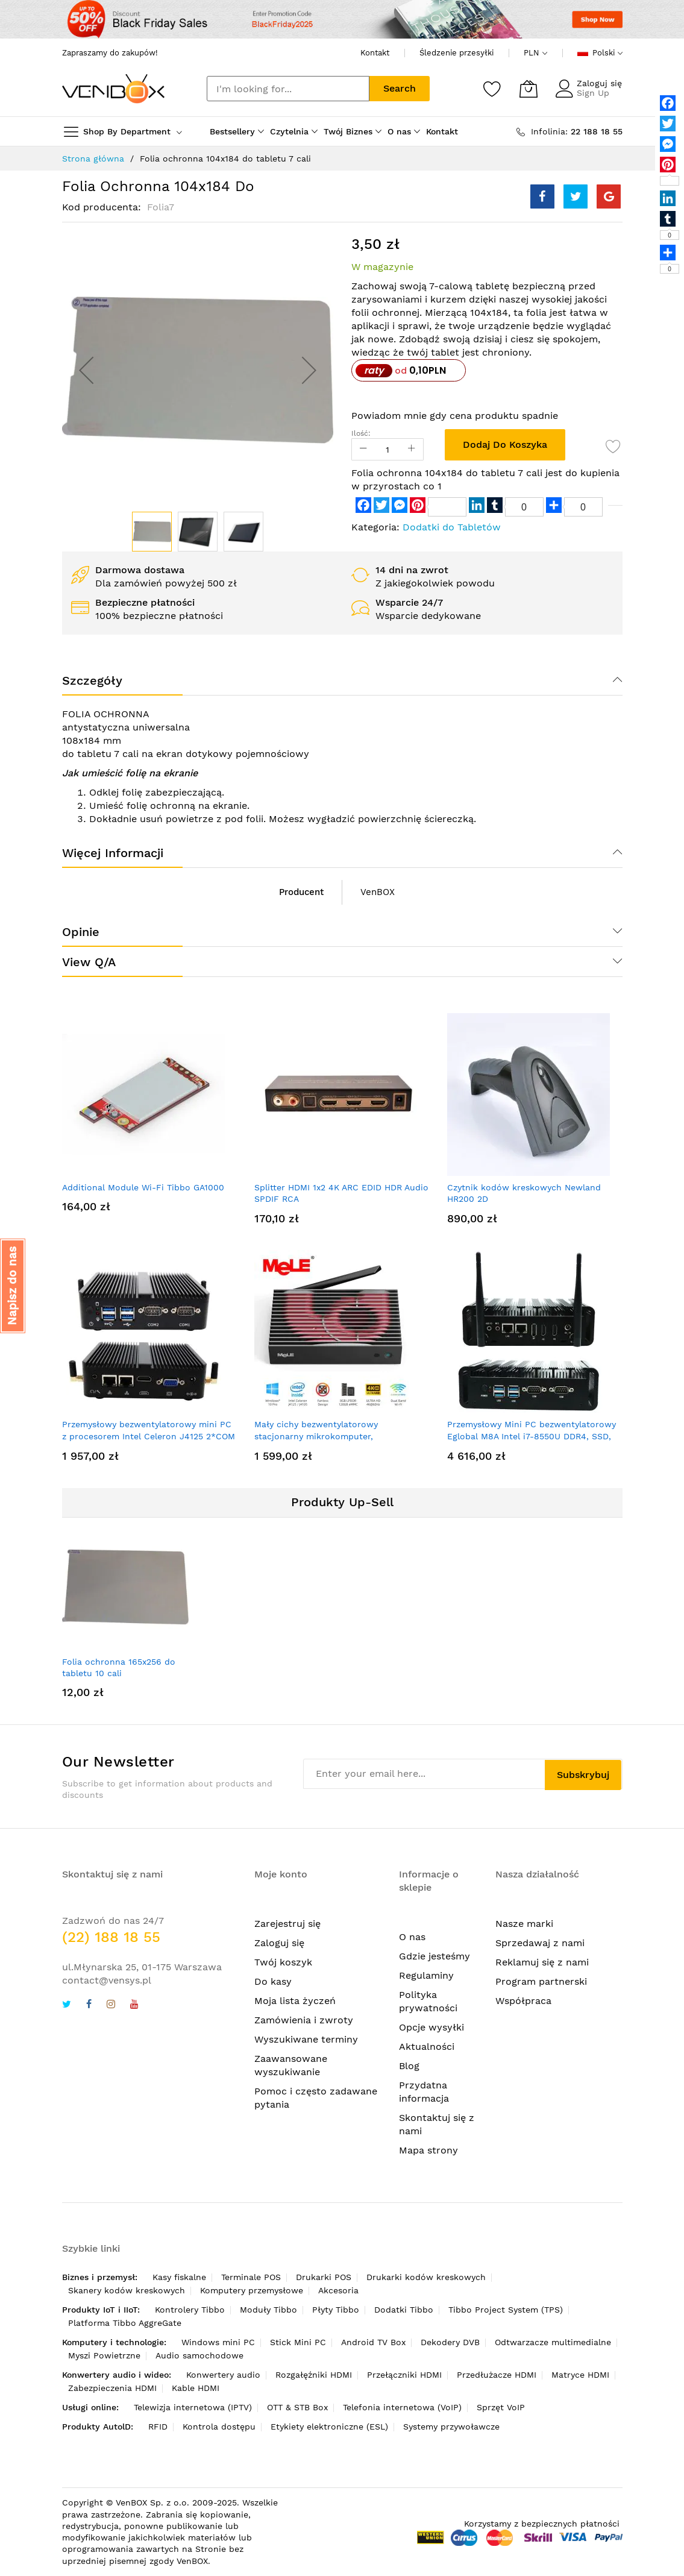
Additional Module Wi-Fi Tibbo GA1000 (143, 1187)
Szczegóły (92, 680)
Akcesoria (338, 2290)
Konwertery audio (223, 2375)
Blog (409, 2066)
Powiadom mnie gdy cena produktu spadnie (454, 415)
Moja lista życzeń (295, 2000)
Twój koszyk (283, 1962)
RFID (158, 2426)
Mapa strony (428, 2150)
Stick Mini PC (298, 2342)
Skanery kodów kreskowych (126, 2290)
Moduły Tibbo (268, 2309)
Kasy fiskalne (179, 2277)
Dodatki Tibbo (403, 2309)
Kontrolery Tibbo (190, 2309)
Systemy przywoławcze (451, 2426)
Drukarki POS (323, 2277)
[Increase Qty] (412, 449)
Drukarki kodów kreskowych (426, 2277)
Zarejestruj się (287, 1923)
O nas (412, 1937)
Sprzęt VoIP (501, 2407)
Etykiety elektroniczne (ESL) (329, 2426)
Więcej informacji (112, 853)
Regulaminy (426, 1975)
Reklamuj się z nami (542, 1962)
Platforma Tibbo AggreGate (124, 2323)
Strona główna (93, 158)
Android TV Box (373, 2342)
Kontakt (374, 52)
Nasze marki (524, 1923)
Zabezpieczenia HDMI (112, 2388)
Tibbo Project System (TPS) (505, 2309)
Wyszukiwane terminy (306, 2039)
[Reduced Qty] (363, 449)
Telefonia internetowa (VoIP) (402, 2407)
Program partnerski (541, 1981)
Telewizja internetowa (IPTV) (193, 2407)
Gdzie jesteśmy (434, 1956)
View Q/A (89, 962)
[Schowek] (492, 88)
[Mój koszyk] (528, 88)
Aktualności (426, 2046)
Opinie (80, 932)
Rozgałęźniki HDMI (313, 2375)
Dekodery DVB (450, 2342)
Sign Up (593, 93)
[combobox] (288, 88)
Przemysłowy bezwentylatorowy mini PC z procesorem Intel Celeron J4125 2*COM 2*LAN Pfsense (148, 1436)
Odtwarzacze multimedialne (553, 2342)
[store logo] (113, 89)
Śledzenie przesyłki (456, 52)
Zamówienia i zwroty (303, 2020)
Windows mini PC (218, 2342)
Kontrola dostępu (219, 2426)
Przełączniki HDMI (404, 2375)
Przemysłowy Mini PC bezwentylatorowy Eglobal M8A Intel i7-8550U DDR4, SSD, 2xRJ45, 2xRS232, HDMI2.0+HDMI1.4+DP (531, 1436)
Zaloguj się (599, 83)
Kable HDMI (195, 2388)
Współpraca (523, 2000)
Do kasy (273, 1981)
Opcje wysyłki (431, 2027)
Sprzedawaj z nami (540, 1943)
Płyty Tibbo (335, 2309)
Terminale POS (251, 2277)
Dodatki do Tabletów (452, 527)
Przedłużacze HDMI (496, 2375)
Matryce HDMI (580, 2375)
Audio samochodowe (199, 2355)
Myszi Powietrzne (104, 2355)
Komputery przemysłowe (251, 2290)
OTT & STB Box (297, 2407)
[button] (86, 370)
